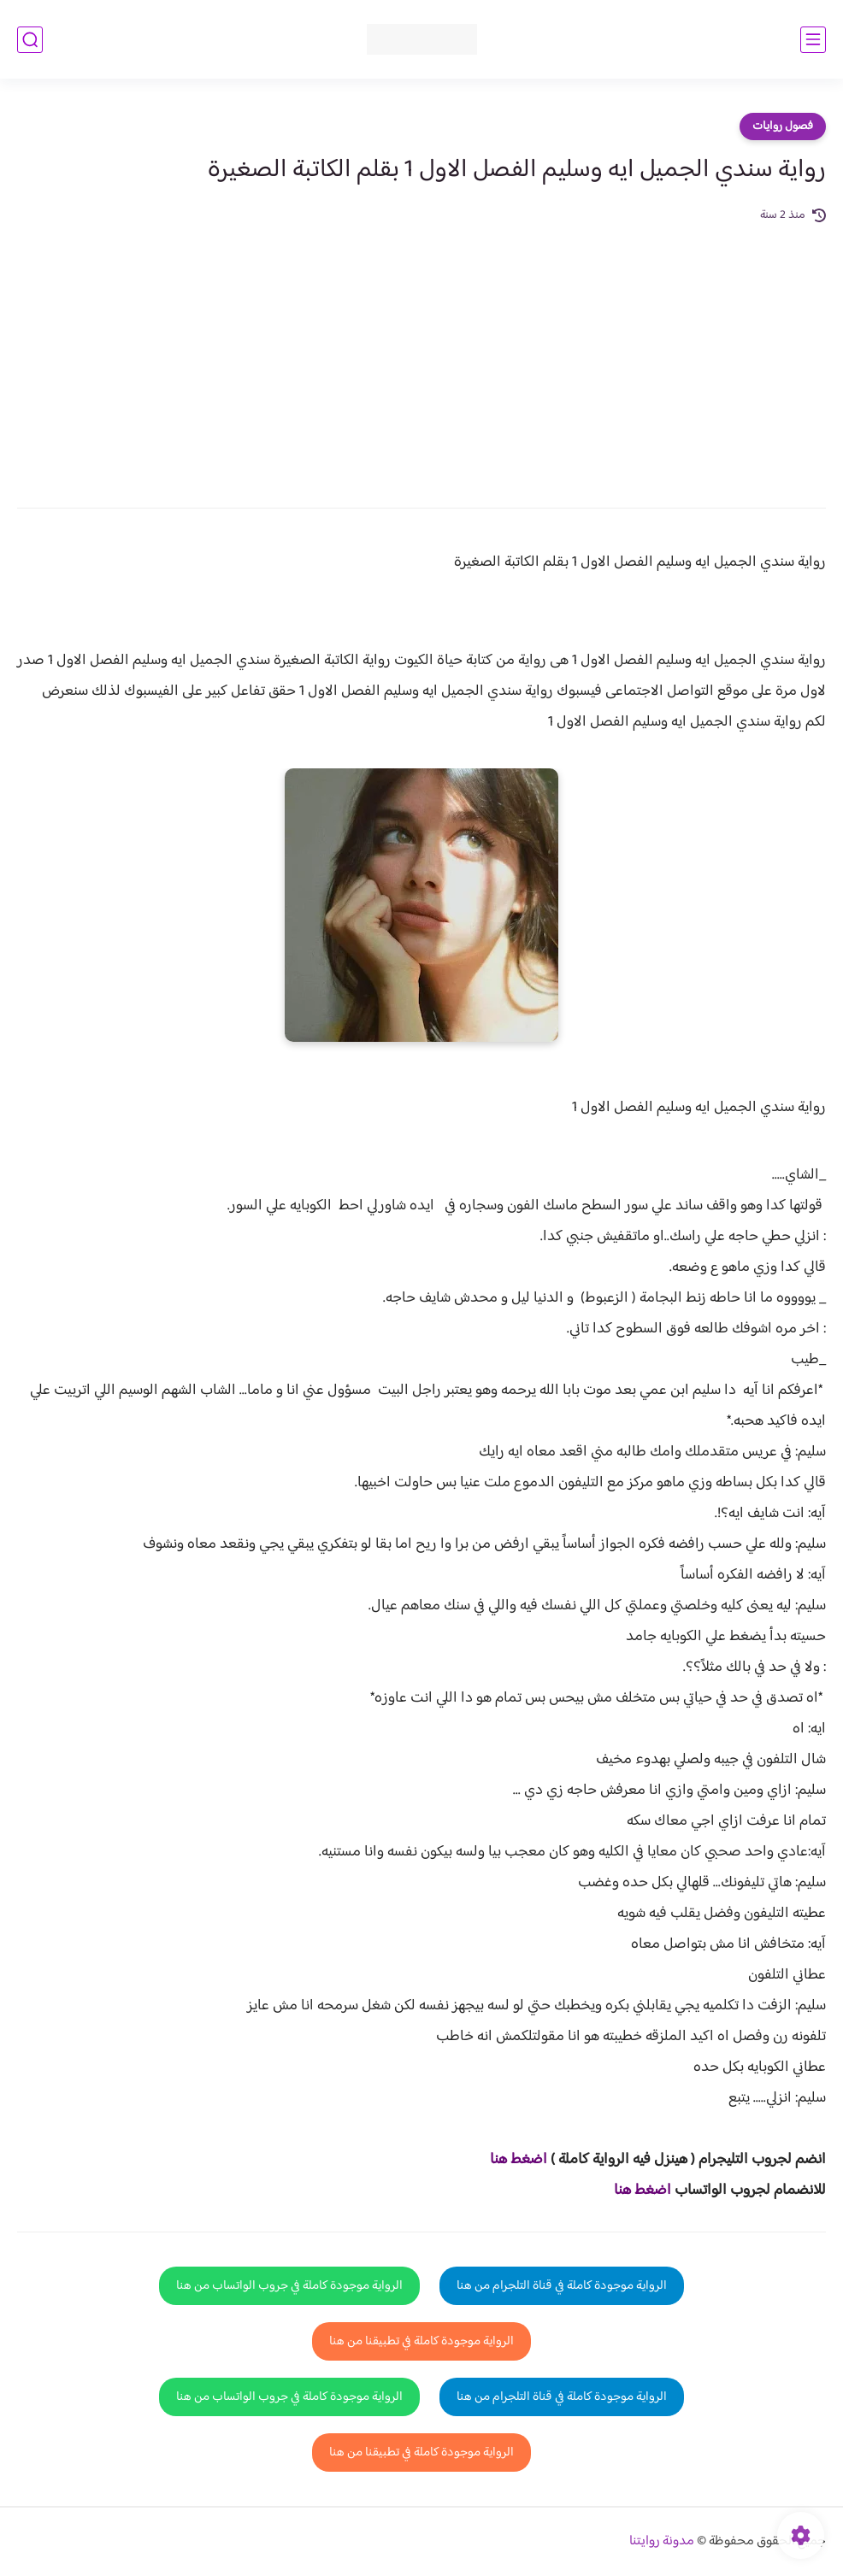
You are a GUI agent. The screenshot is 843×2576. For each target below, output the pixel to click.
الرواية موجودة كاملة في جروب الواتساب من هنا (289, 2286)
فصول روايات (782, 126)
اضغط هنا (518, 2160)
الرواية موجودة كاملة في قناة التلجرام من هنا (562, 2286)
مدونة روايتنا (661, 2541)
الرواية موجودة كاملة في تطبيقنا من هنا (421, 2341)
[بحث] (30, 39)
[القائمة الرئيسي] (813, 39)
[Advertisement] (421, 353)
